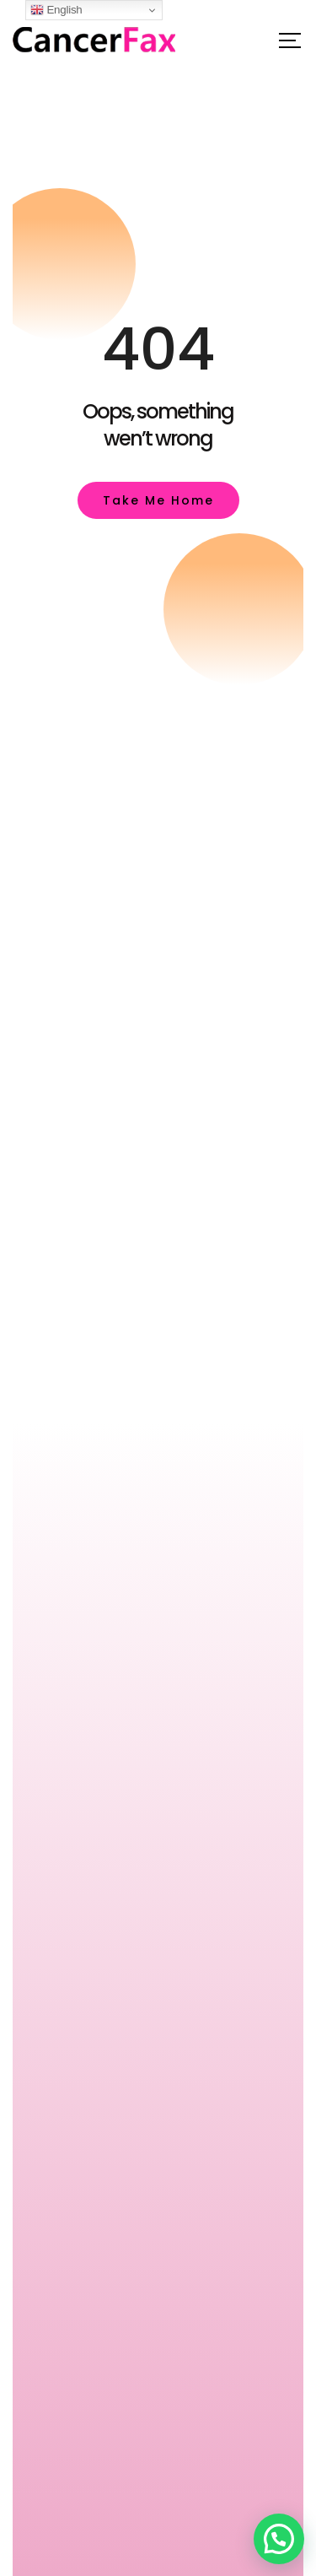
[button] (279, 2539)
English (56, 10)
